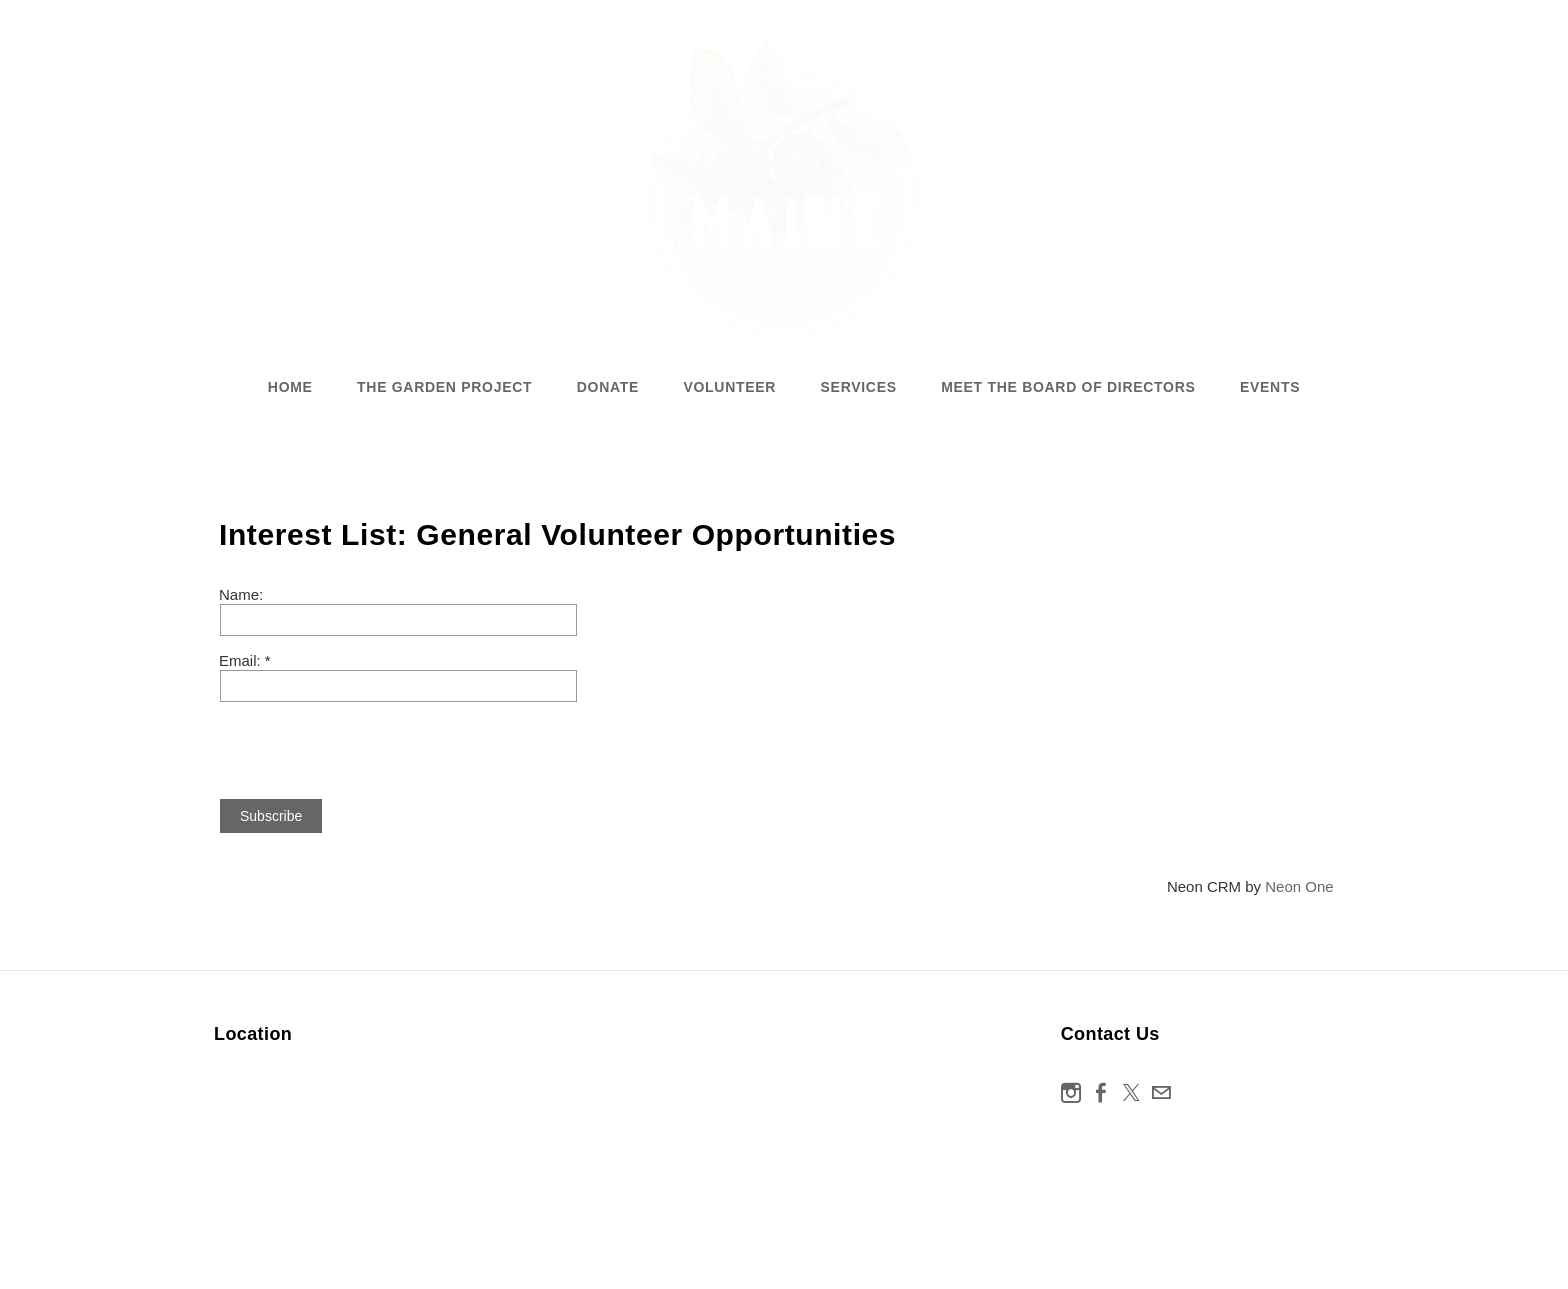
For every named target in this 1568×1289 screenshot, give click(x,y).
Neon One (1299, 886)
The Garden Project (444, 387)
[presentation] (371, 742)
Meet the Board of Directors (1068, 387)
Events (1270, 387)
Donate (608, 387)
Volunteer (729, 387)
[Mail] (1161, 1093)
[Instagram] (1071, 1093)
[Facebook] (1101, 1093)
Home (290, 387)
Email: (242, 660)
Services (859, 387)
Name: (241, 594)
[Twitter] (1131, 1093)
